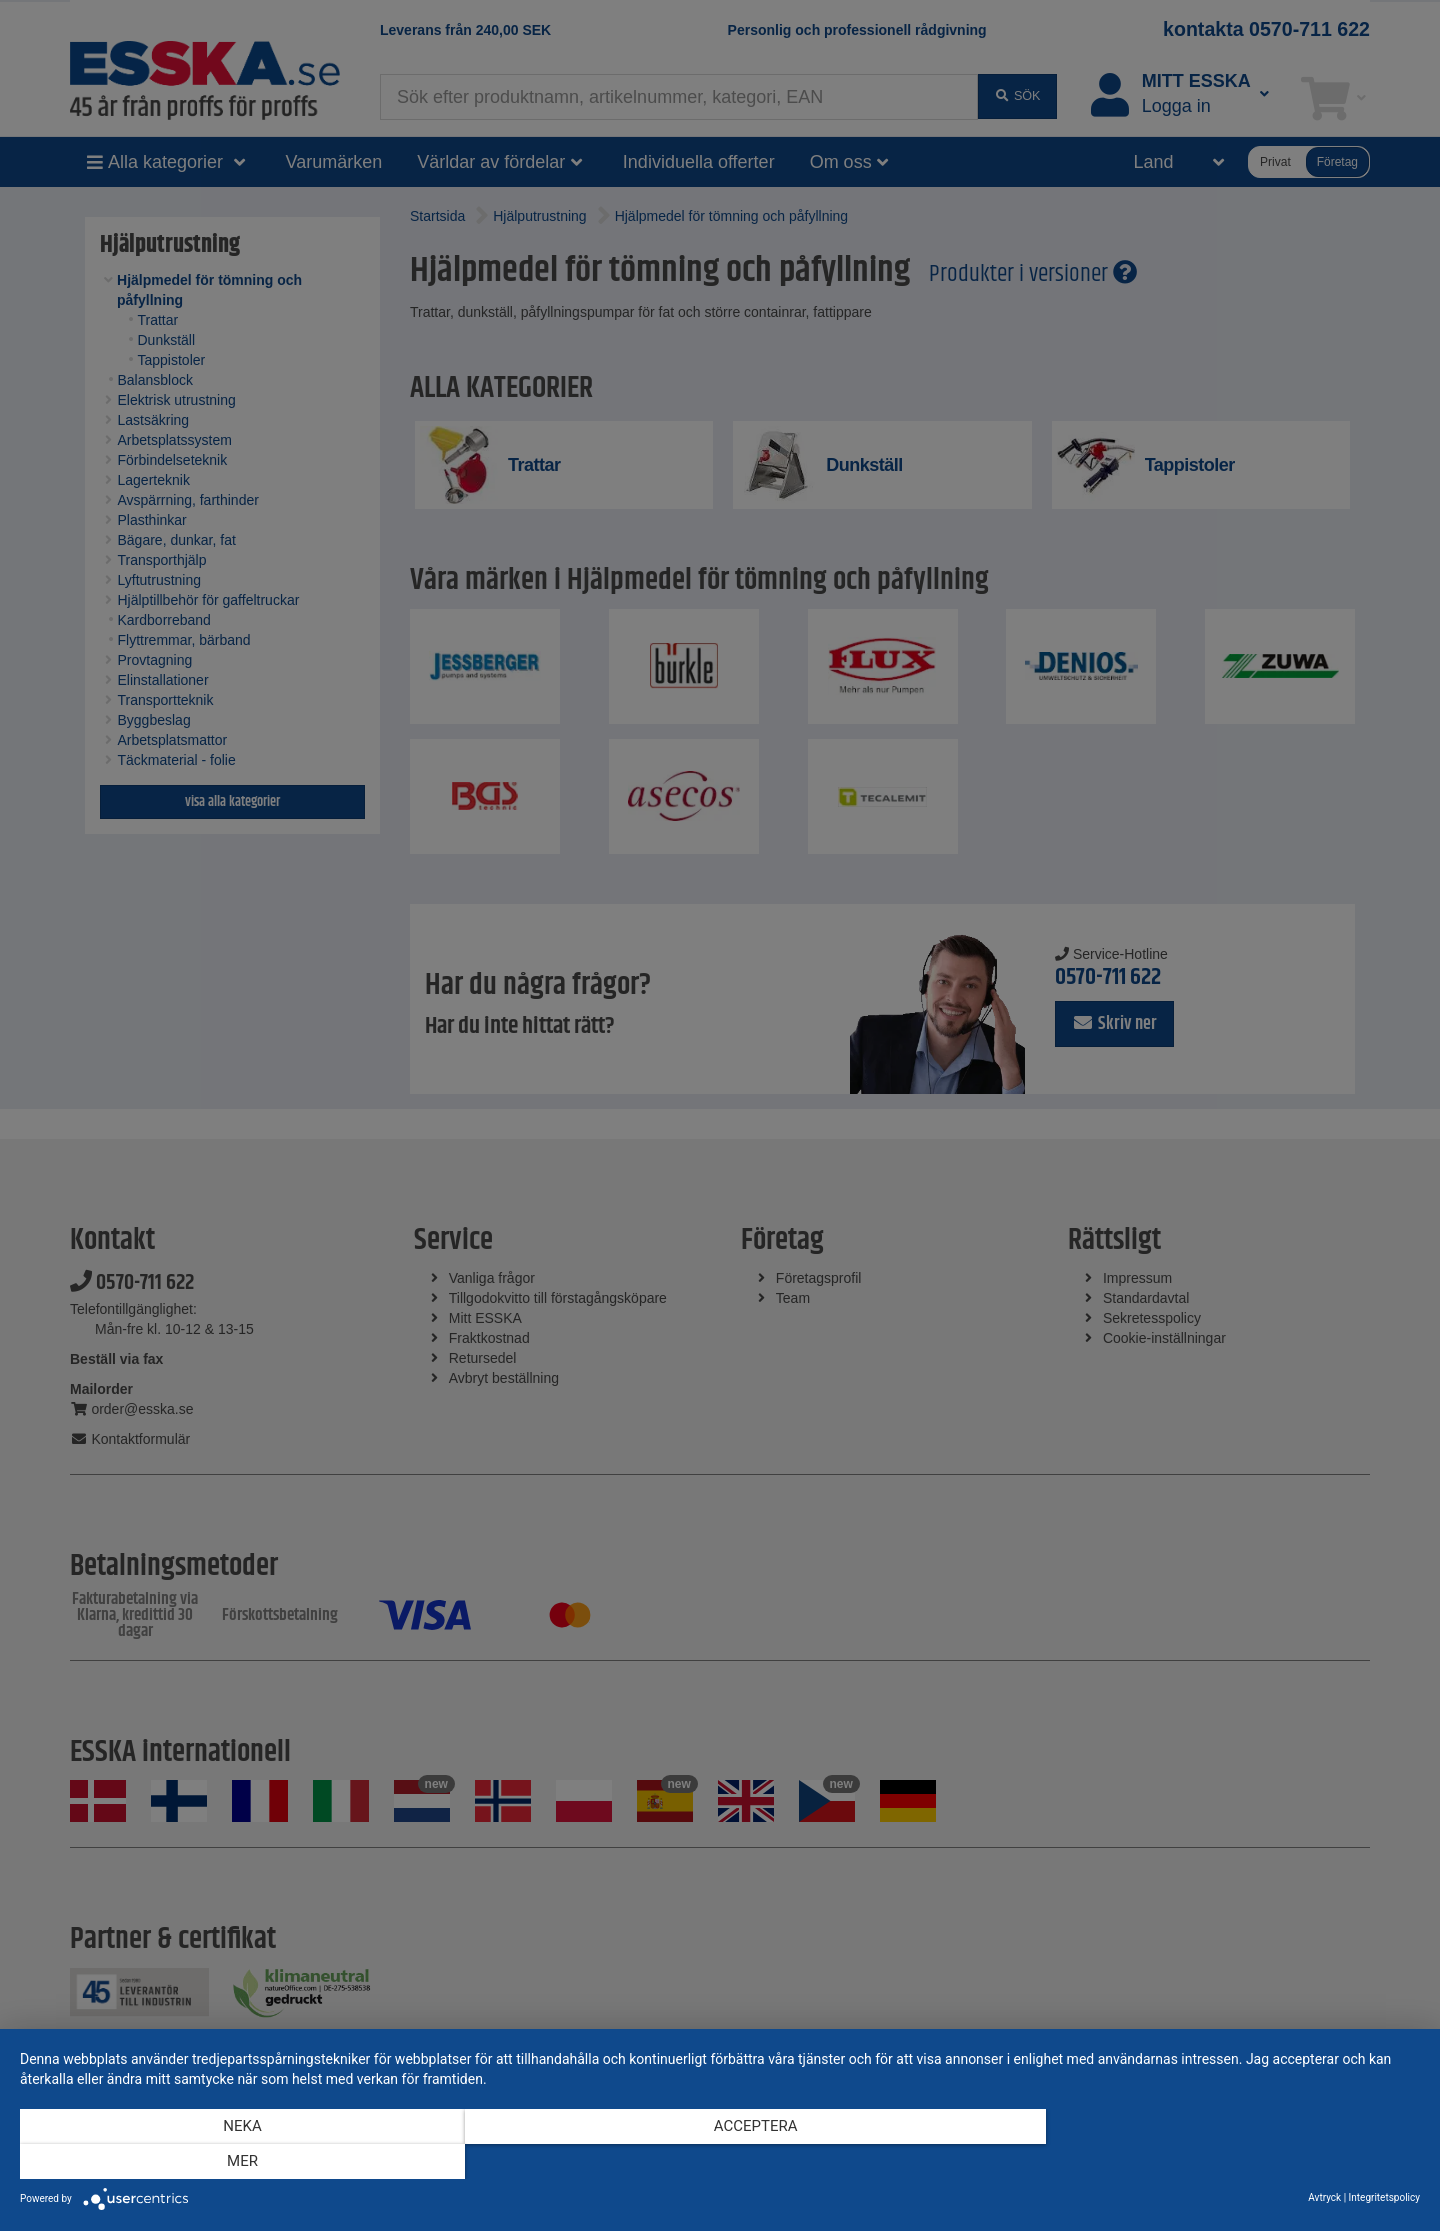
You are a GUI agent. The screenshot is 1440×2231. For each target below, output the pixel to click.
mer (1210, 2162)
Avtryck (1324, 2197)
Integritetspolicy (1384, 2197)
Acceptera (720, 2162)
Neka (230, 2162)
